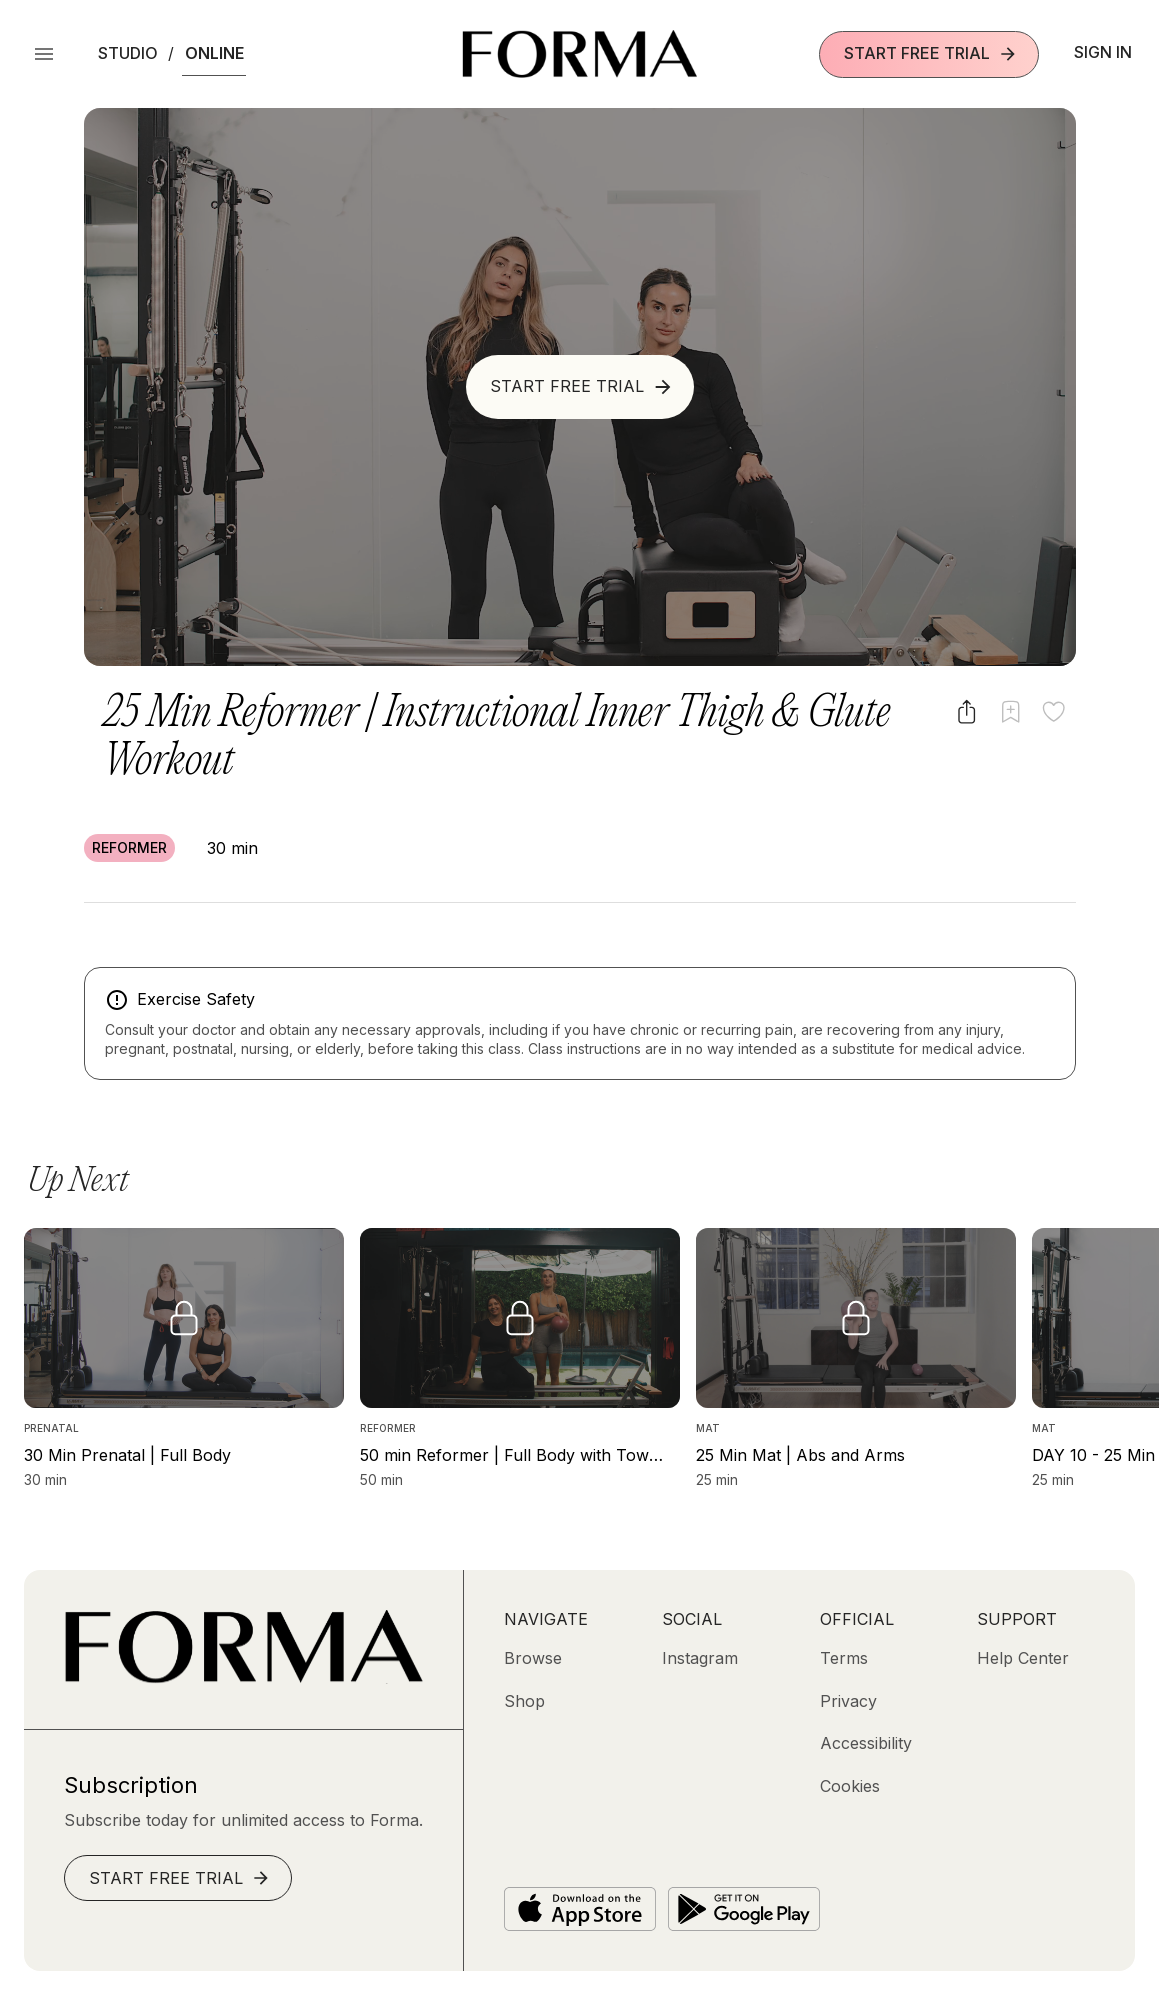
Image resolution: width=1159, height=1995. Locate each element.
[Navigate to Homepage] (579, 54)
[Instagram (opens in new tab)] (700, 1658)
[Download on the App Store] (580, 1909)
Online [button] (214, 53)
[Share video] (966, 711)
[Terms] (844, 1658)
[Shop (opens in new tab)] (524, 1701)
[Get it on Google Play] (744, 1909)
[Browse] (533, 1658)
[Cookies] (850, 1786)
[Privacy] (848, 1701)
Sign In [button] (1103, 52)
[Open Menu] (44, 54)
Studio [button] (128, 53)
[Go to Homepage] (243, 1678)
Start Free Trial (931, 53)
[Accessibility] (866, 1743)
